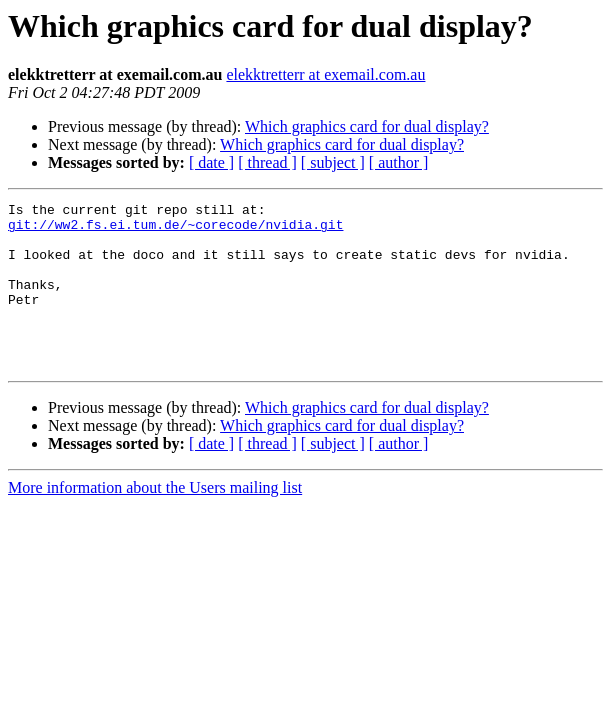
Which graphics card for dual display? (367, 126)
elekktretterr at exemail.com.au (325, 74)
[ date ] (211, 162)
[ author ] (399, 162)
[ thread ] (267, 162)
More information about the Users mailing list (155, 520)
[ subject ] (333, 162)
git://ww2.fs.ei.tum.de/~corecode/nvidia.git (175, 230)
